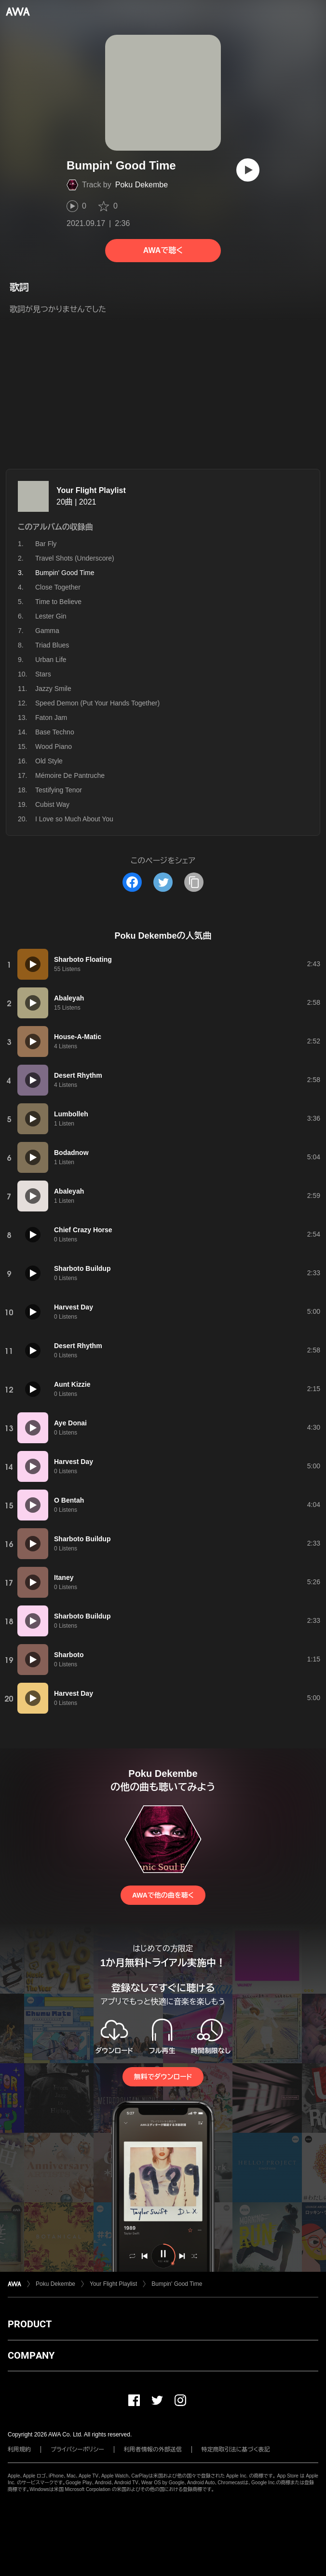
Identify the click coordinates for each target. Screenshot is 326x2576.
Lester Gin (51, 616)
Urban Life (51, 659)
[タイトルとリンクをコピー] (194, 882)
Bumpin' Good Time (176, 2283)
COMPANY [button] (31, 2355)
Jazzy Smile (53, 688)
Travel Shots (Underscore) (74, 558)
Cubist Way (52, 804)
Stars (43, 674)
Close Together (58, 587)
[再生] (247, 170)
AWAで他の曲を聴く (163, 1895)
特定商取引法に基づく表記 (236, 2449)
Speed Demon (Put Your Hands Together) (97, 703)
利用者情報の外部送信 (153, 2449)
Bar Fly (45, 544)
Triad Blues (52, 645)
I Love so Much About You (74, 819)
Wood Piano (53, 746)
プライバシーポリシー (77, 2449)
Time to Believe (58, 601)
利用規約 (19, 2449)
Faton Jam (51, 717)
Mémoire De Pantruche (70, 775)
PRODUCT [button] (30, 2324)
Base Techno (54, 732)
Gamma (47, 630)
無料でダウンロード (163, 2077)
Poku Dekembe (141, 185)
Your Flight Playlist (91, 490)
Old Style (49, 761)
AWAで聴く (163, 250)
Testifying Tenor (58, 790)
